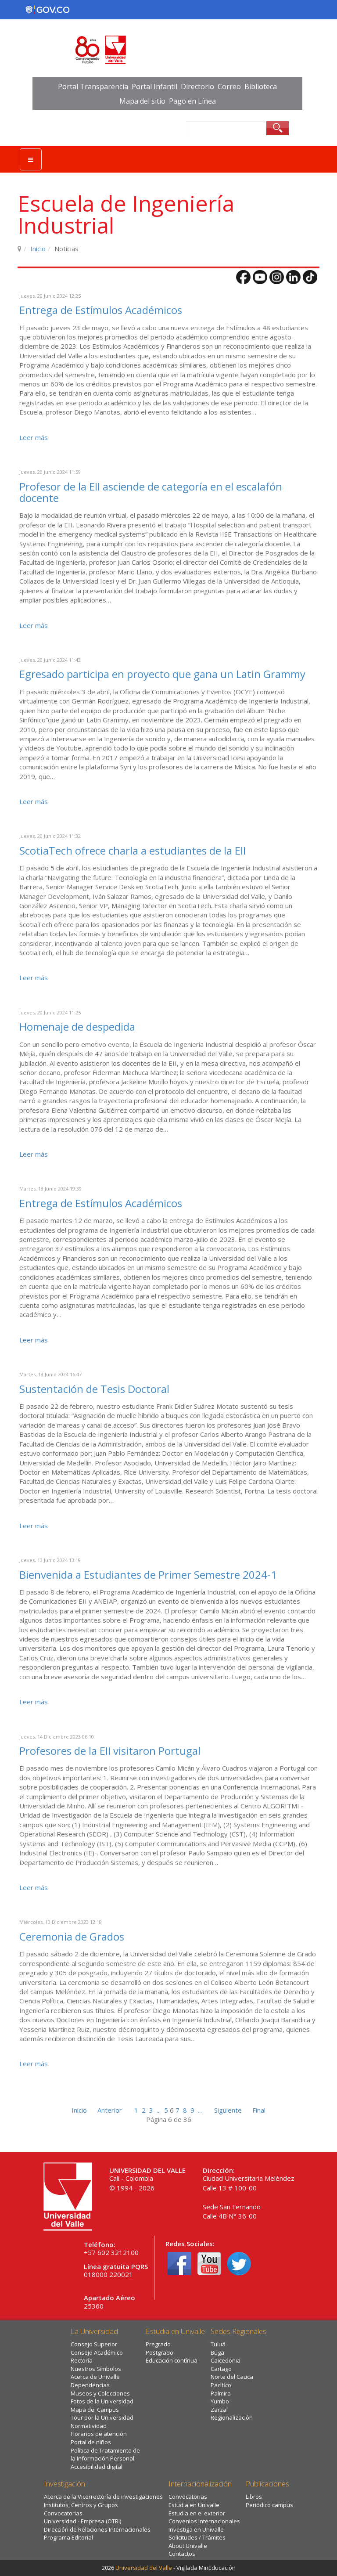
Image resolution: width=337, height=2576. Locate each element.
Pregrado (158, 2344)
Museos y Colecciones (100, 2393)
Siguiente (228, 2110)
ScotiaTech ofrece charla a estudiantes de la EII (132, 850)
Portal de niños (91, 2442)
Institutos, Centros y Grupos (81, 2505)
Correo (229, 86)
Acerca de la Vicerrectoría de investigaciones (103, 2496)
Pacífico (221, 2385)
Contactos (181, 2554)
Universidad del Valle (143, 2568)
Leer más (33, 437)
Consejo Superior (94, 2344)
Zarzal (219, 2410)
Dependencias (90, 2385)
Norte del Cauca (232, 2377)
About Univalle (187, 2546)
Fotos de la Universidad (102, 2401)
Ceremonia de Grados (71, 1936)
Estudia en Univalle (193, 2505)
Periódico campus (269, 2505)
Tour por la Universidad (102, 2417)
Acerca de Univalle (95, 2377)
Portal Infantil (154, 86)
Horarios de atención (99, 2434)
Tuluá (218, 2344)
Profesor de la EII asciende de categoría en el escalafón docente (150, 492)
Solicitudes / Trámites (197, 2537)
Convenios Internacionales (204, 2521)
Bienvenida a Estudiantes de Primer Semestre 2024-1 (148, 1574)
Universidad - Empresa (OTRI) (82, 2521)
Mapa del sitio (142, 101)
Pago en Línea (192, 101)
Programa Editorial (68, 2537)
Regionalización (232, 2417)
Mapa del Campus (95, 2410)
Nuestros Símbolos (96, 2369)
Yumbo (220, 2401)
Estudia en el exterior (196, 2513)
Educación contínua (171, 2360)
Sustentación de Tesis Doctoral (94, 1389)
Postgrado (159, 2352)
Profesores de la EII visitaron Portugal (110, 1750)
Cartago (221, 2369)
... (159, 2110)
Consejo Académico (97, 2352)
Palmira (221, 2393)
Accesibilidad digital (96, 2467)
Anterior (109, 2110)
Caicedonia (225, 2360)
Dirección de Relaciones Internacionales (97, 2529)
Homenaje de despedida (77, 1026)
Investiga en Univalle (196, 2529)
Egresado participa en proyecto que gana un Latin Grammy (162, 674)
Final (258, 2110)
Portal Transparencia (93, 86)
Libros (254, 2496)
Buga (217, 2352)
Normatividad (89, 2426)
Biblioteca (260, 86)
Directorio (197, 86)
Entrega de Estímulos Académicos (100, 310)
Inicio (38, 248)
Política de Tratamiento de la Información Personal (105, 2454)
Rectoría (82, 2360)
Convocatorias (63, 2513)
